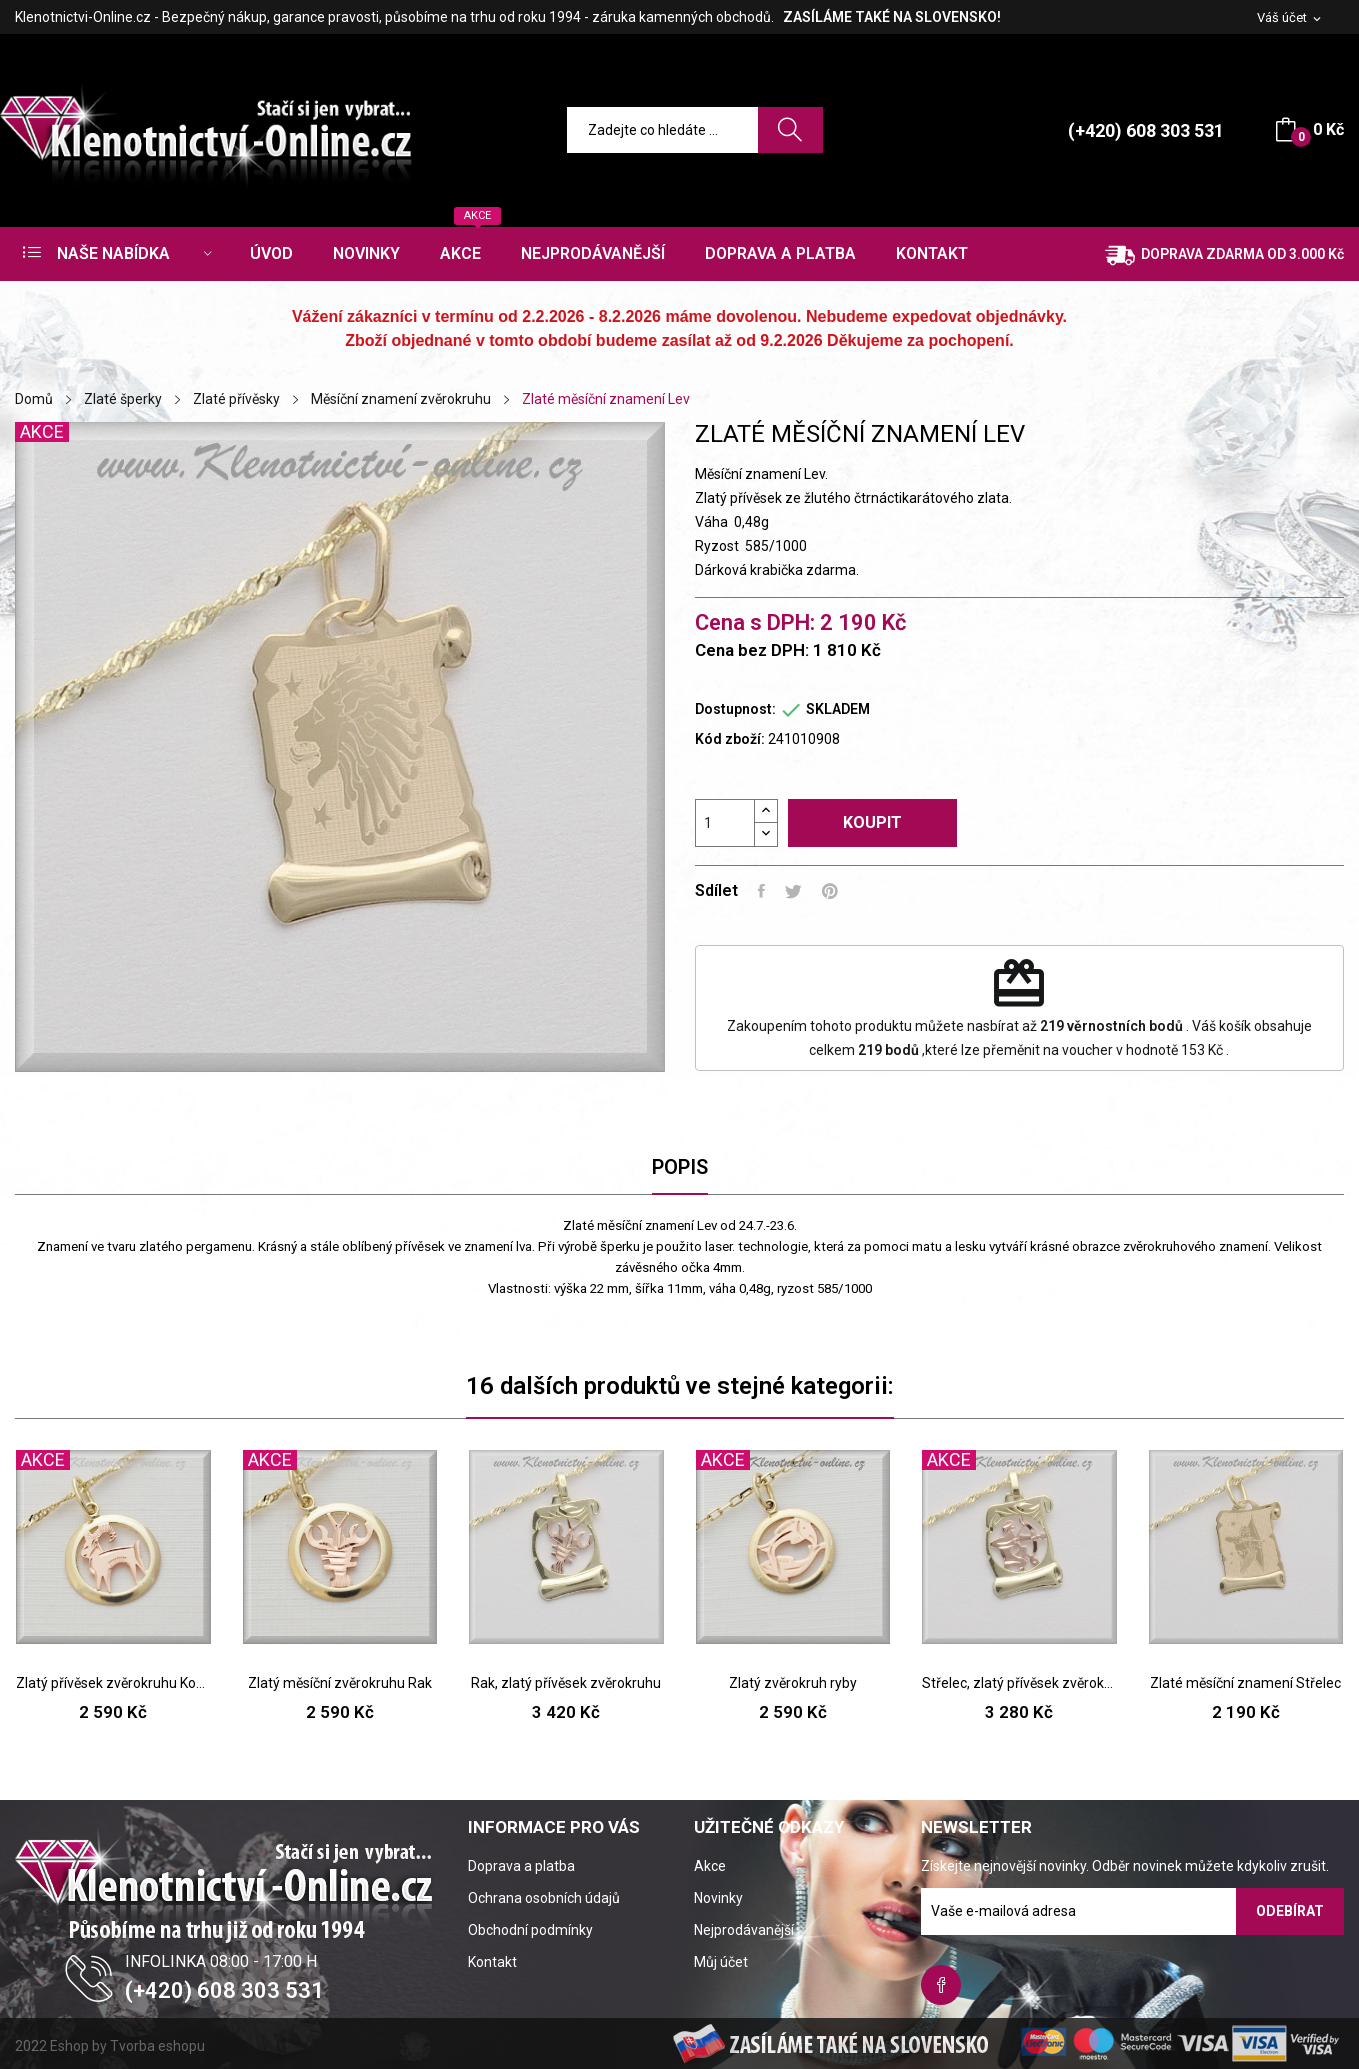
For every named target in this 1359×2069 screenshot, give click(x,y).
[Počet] (725, 823)
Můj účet (721, 1962)
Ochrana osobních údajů (544, 1898)
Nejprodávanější (744, 1930)
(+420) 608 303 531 (1146, 130)
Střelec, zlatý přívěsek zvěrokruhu (1019, 1683)
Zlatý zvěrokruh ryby (793, 1683)
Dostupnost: (735, 709)
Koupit (872, 822)
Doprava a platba (521, 1866)
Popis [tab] (680, 1167)
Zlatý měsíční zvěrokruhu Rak (340, 1683)
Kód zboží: (730, 739)
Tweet (793, 891)
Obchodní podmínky (530, 1930)
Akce (710, 1866)
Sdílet (761, 891)
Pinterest (830, 891)
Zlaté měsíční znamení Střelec (1245, 1683)
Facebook (941, 1985)
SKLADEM (838, 709)
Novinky (718, 1898)
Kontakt (492, 1962)
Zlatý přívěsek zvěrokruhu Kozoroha (113, 1683)
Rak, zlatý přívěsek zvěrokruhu (566, 1683)
